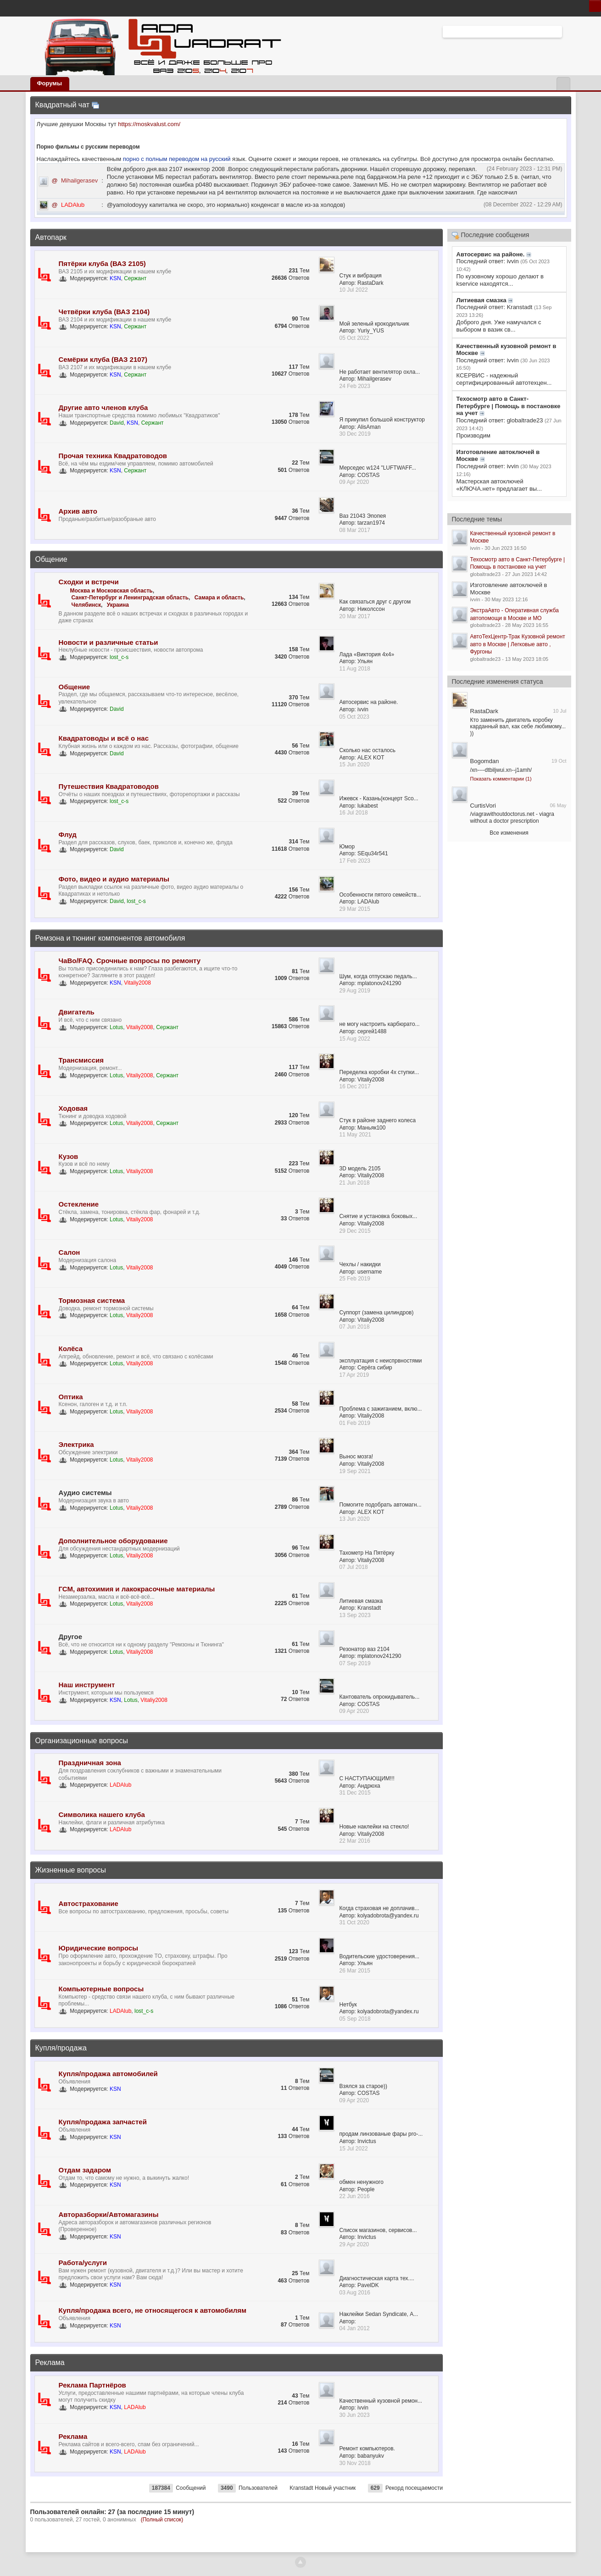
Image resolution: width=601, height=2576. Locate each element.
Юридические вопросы (99, 1948)
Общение (51, 559)
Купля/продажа (61, 2048)
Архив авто (78, 511)
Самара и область (219, 597)
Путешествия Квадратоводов (109, 786)
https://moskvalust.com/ (149, 124)
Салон (69, 1252)
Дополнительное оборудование (113, 1541)
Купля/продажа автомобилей (108, 2073)
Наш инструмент (87, 1685)
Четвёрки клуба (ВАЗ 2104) (104, 312)
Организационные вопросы (81, 1741)
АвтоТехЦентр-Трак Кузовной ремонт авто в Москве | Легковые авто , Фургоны (517, 644)
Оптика (71, 1397)
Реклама (50, 2362)
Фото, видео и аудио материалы (114, 879)
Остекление (79, 1204)
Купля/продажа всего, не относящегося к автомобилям (153, 2310)
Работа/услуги (83, 2262)
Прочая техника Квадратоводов (113, 456)
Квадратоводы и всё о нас (104, 738)
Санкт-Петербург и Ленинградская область (130, 597)
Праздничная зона (90, 1763)
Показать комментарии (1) (501, 778)
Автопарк (51, 237)
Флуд (68, 834)
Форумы (49, 83)
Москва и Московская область (111, 590)
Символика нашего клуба (102, 1814)
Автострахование (88, 1903)
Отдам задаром (85, 2170)
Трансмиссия (81, 1060)
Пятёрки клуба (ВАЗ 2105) (102, 263)
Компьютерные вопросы (101, 1989)
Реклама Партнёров (92, 2385)
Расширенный (567, 31)
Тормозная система (92, 1300)
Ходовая (73, 1108)
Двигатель (77, 1012)
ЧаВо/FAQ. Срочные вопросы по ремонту (130, 960)
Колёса (71, 1348)
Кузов (68, 1156)
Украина (118, 605)
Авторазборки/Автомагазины (109, 2214)
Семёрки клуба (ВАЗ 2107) (103, 359)
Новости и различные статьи (108, 642)
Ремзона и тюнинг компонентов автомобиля (110, 938)
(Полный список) (162, 2519)
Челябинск (86, 605)
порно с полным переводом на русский (177, 158)
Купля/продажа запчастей (103, 2122)
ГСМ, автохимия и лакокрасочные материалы (137, 1589)
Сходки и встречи (89, 582)
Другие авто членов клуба (103, 407)
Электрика (76, 1444)
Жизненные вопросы (70, 1870)
